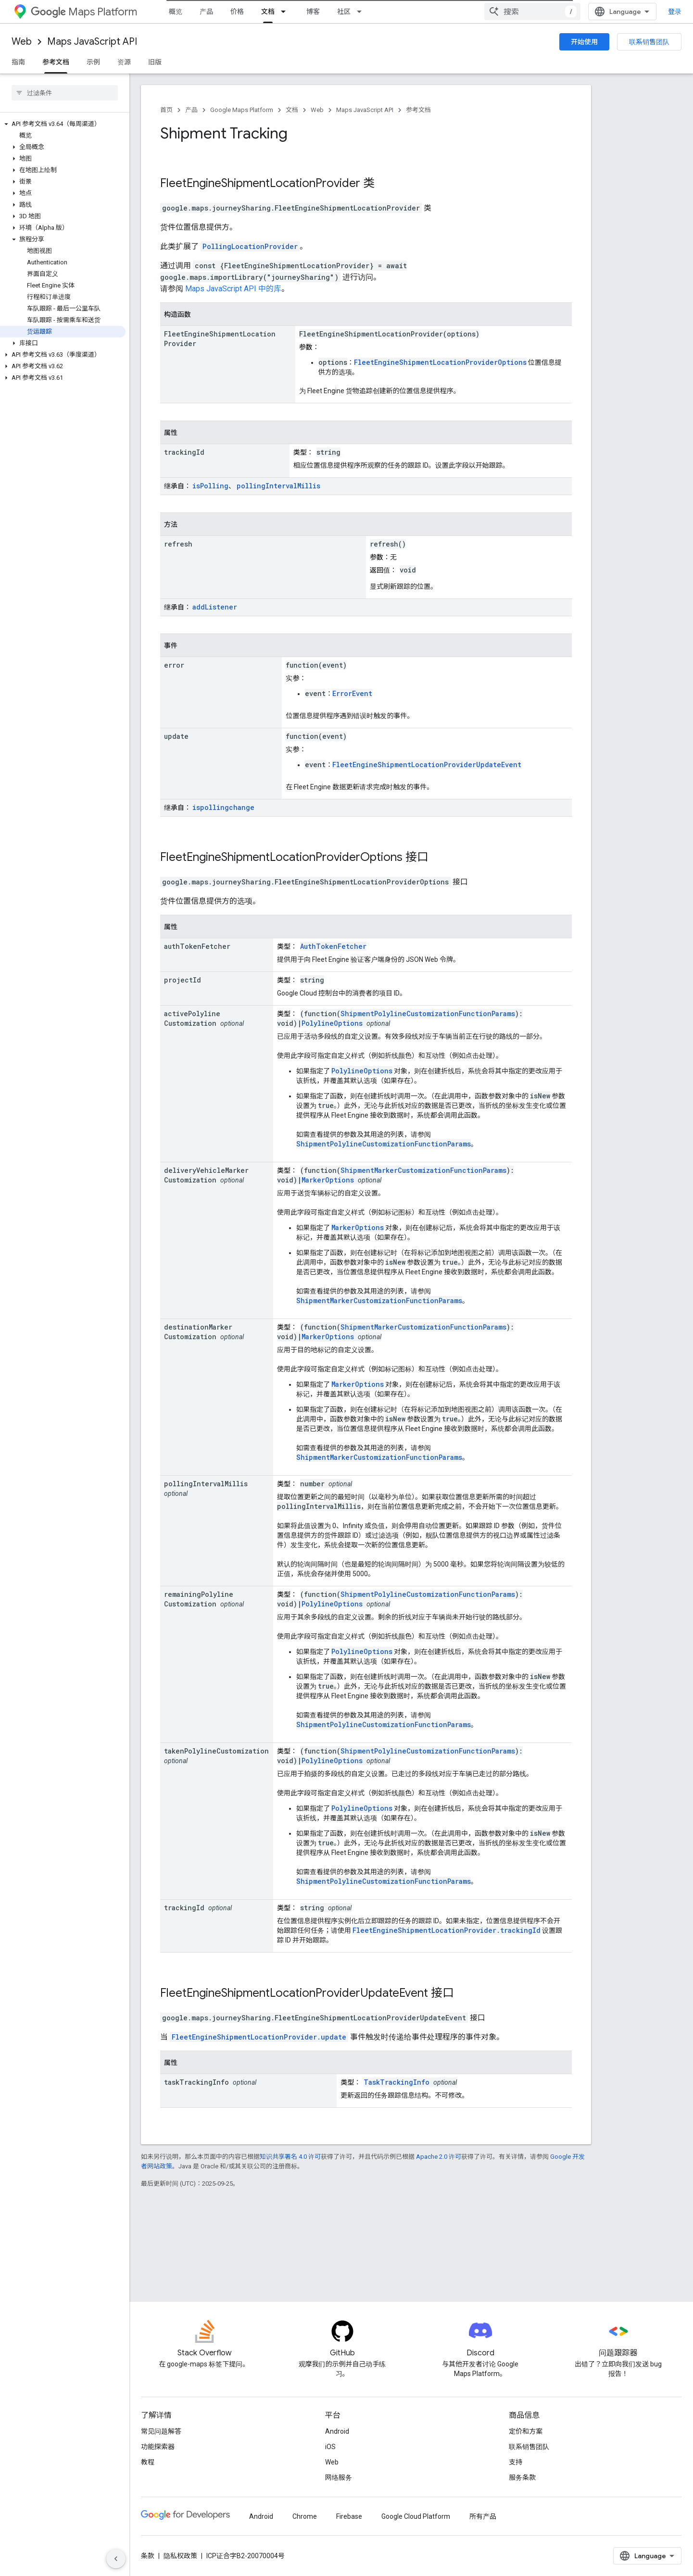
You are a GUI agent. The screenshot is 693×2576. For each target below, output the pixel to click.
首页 (166, 109)
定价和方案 (525, 2431)
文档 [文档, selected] (268, 11)
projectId (182, 979)
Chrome (304, 2516)
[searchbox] (65, 92)
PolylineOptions (332, 1023)
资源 (124, 62)
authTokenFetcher (197, 946)
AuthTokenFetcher (333, 946)
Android (337, 2431)
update (176, 736)
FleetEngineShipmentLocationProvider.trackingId (447, 1930)
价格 (237, 11)
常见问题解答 (161, 2431)
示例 (93, 62)
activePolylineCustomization (192, 1018)
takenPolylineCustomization (216, 1750)
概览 (175, 11)
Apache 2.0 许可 (438, 2156)
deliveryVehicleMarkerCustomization (206, 1175)
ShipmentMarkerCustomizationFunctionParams (423, 1170)
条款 (147, 2556)
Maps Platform (84, 11)
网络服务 (338, 2477)
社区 (344, 11)
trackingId (184, 452)
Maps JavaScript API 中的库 (233, 288)
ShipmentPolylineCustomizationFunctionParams (427, 1013)
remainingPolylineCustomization (198, 1599)
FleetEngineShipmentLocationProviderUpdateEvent (426, 764)
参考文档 (418, 109)
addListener (214, 606)
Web (22, 42)
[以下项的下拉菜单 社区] (362, 11)
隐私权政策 (180, 2556)
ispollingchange (223, 807)
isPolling (210, 485)
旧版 (155, 62)
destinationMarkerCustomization (198, 1331)
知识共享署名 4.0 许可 (290, 2156)
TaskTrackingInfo (396, 2082)
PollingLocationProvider (250, 246)
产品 (206, 11)
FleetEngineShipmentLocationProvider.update (259, 2036)
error (174, 665)
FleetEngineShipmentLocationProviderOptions (440, 362)
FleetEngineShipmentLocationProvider (260, 183)
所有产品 (482, 2516)
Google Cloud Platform (415, 2516)
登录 (674, 11)
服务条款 (522, 2477)
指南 (18, 62)
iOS (330, 2447)
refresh (178, 543)
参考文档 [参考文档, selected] (55, 62)
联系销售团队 (649, 41)
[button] (63, 124)
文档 (292, 109)
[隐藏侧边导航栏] (116, 2558)
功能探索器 (158, 2447)
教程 (147, 2462)
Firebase (349, 2516)
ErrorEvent (352, 693)
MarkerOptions (328, 1179)
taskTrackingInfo (196, 2082)
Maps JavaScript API (92, 42)
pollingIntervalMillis (278, 485)
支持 (515, 2462)
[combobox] (532, 11)
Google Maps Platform (241, 109)
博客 (313, 11)
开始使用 (584, 41)
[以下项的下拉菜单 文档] (286, 11)
